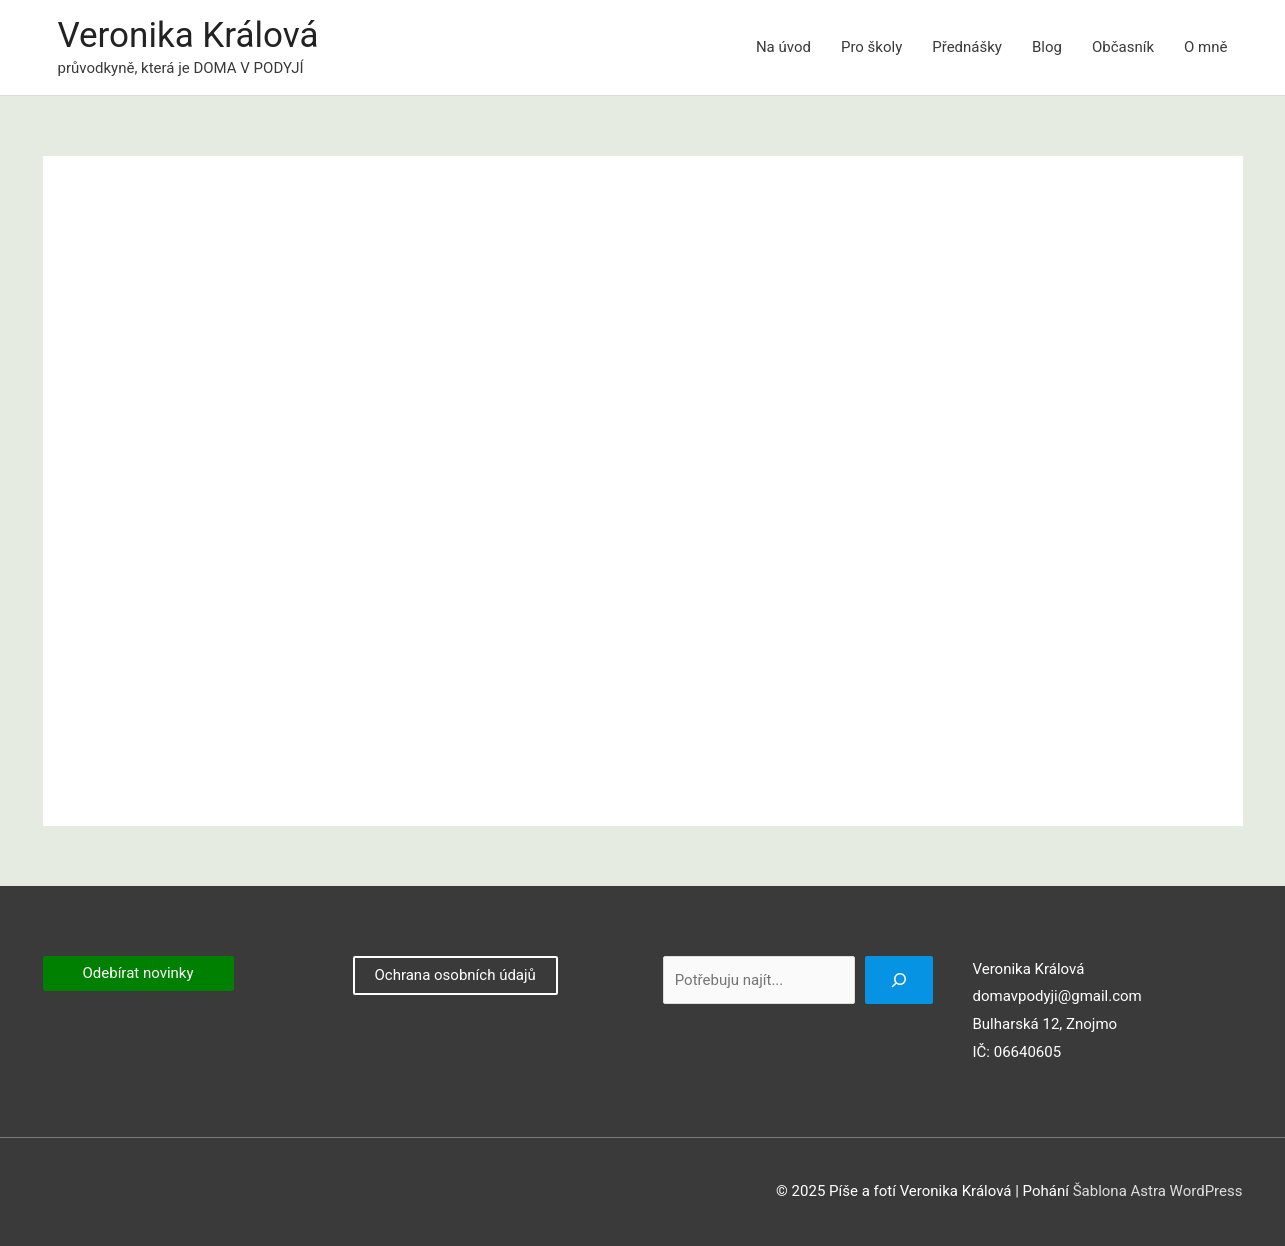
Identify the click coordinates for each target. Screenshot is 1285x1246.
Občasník (1123, 47)
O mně (1205, 47)
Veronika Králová (188, 35)
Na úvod (783, 47)
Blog (1047, 47)
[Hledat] (899, 980)
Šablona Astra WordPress (1158, 1191)
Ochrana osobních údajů (454, 975)
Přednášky (967, 47)
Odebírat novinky (138, 973)
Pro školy (871, 47)
